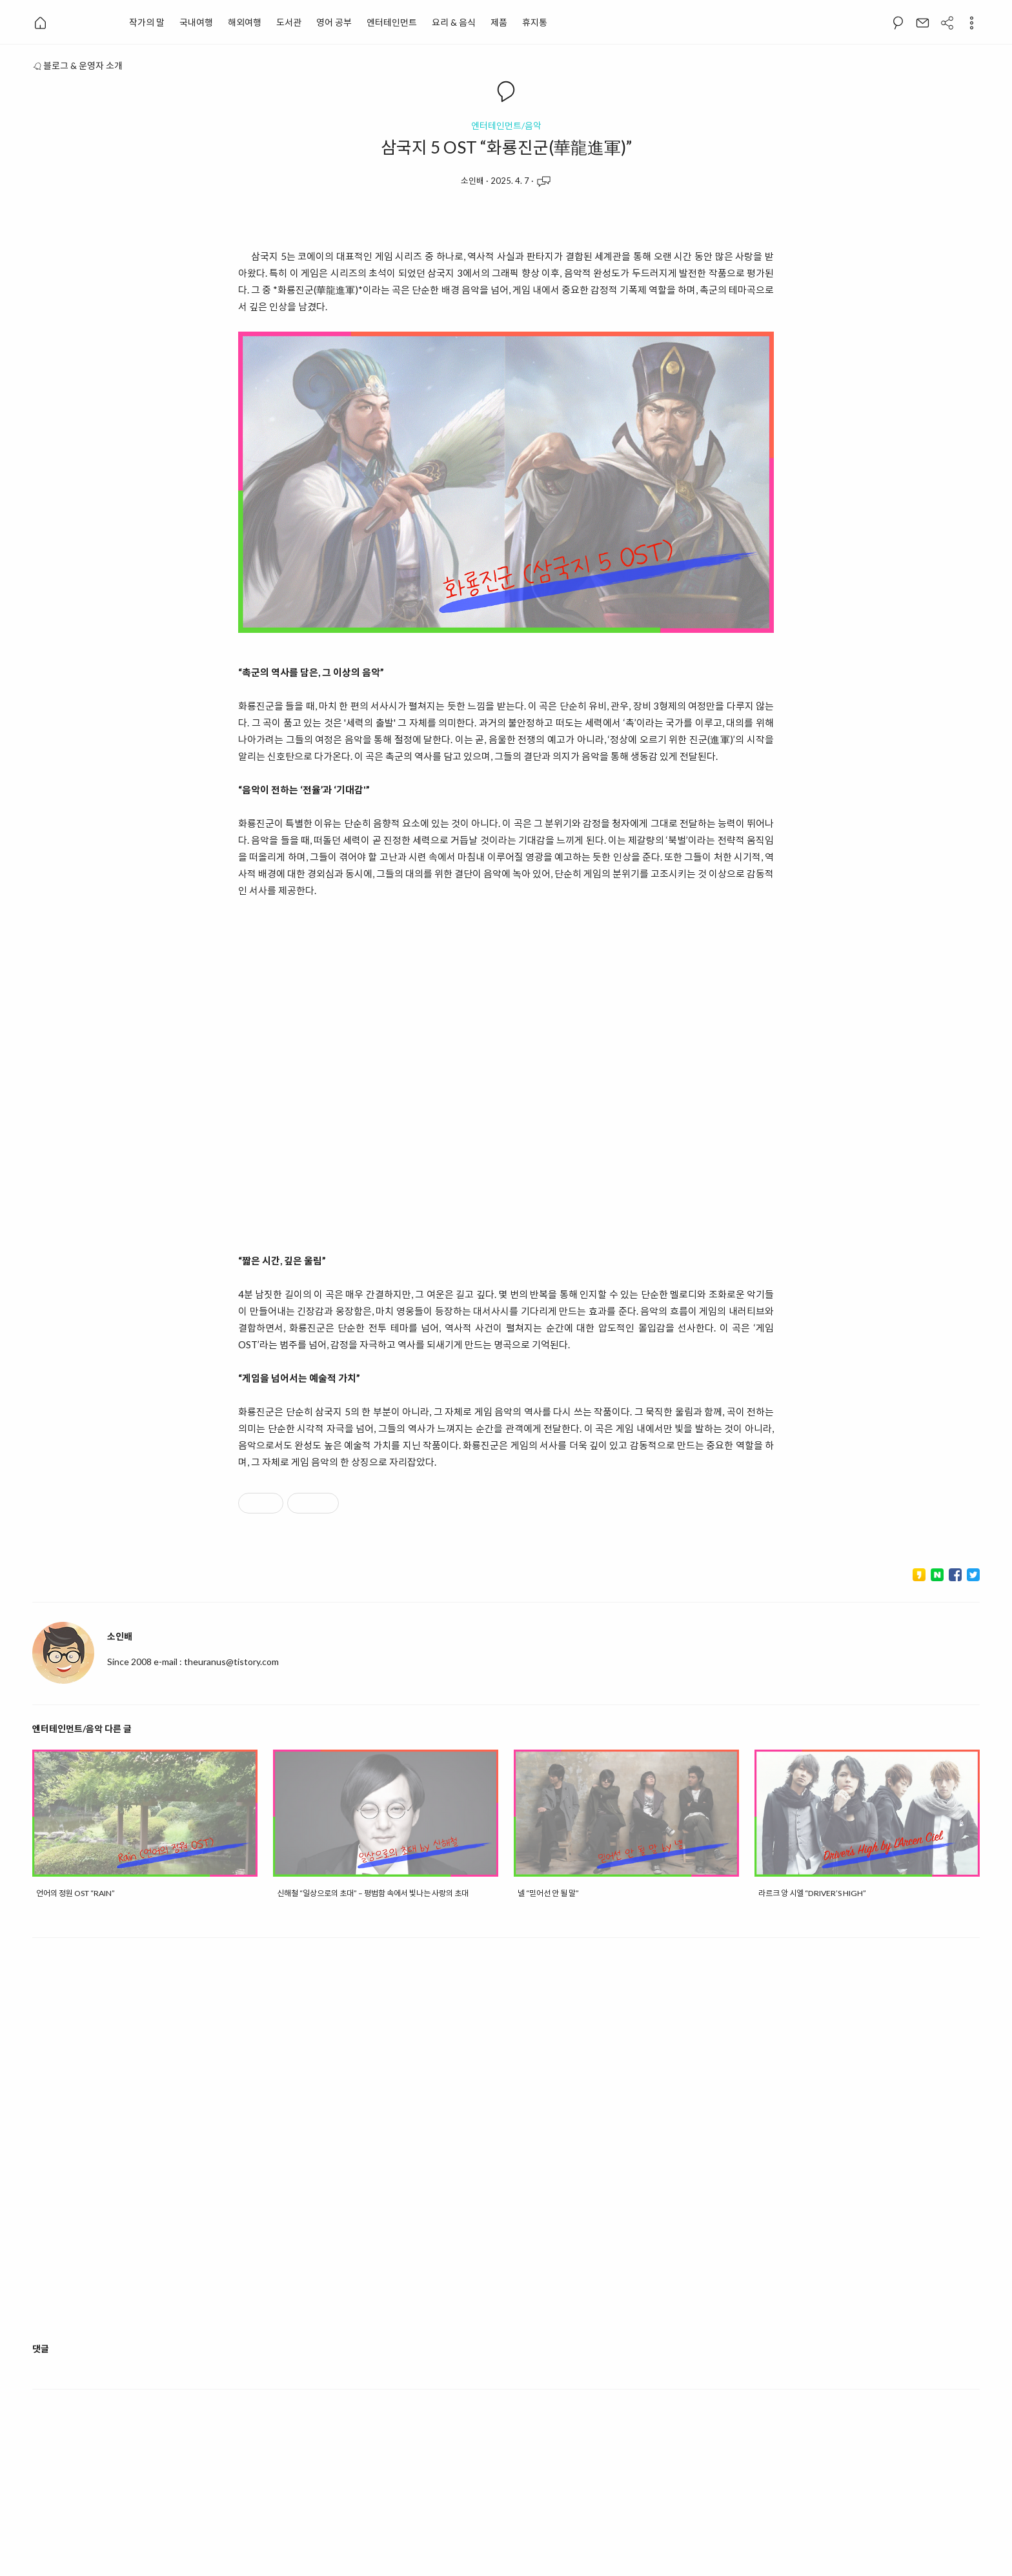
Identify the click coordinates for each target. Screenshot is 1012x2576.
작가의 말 (147, 22)
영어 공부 (334, 22)
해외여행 (244, 22)
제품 (499, 22)
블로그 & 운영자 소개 (77, 65)
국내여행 (196, 22)
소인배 (472, 180)
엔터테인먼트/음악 (506, 125)
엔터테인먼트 (392, 22)
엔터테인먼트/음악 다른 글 (82, 1728)
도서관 (288, 22)
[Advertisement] (506, 2150)
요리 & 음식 (454, 22)
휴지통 (534, 22)
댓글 (40, 2348)
